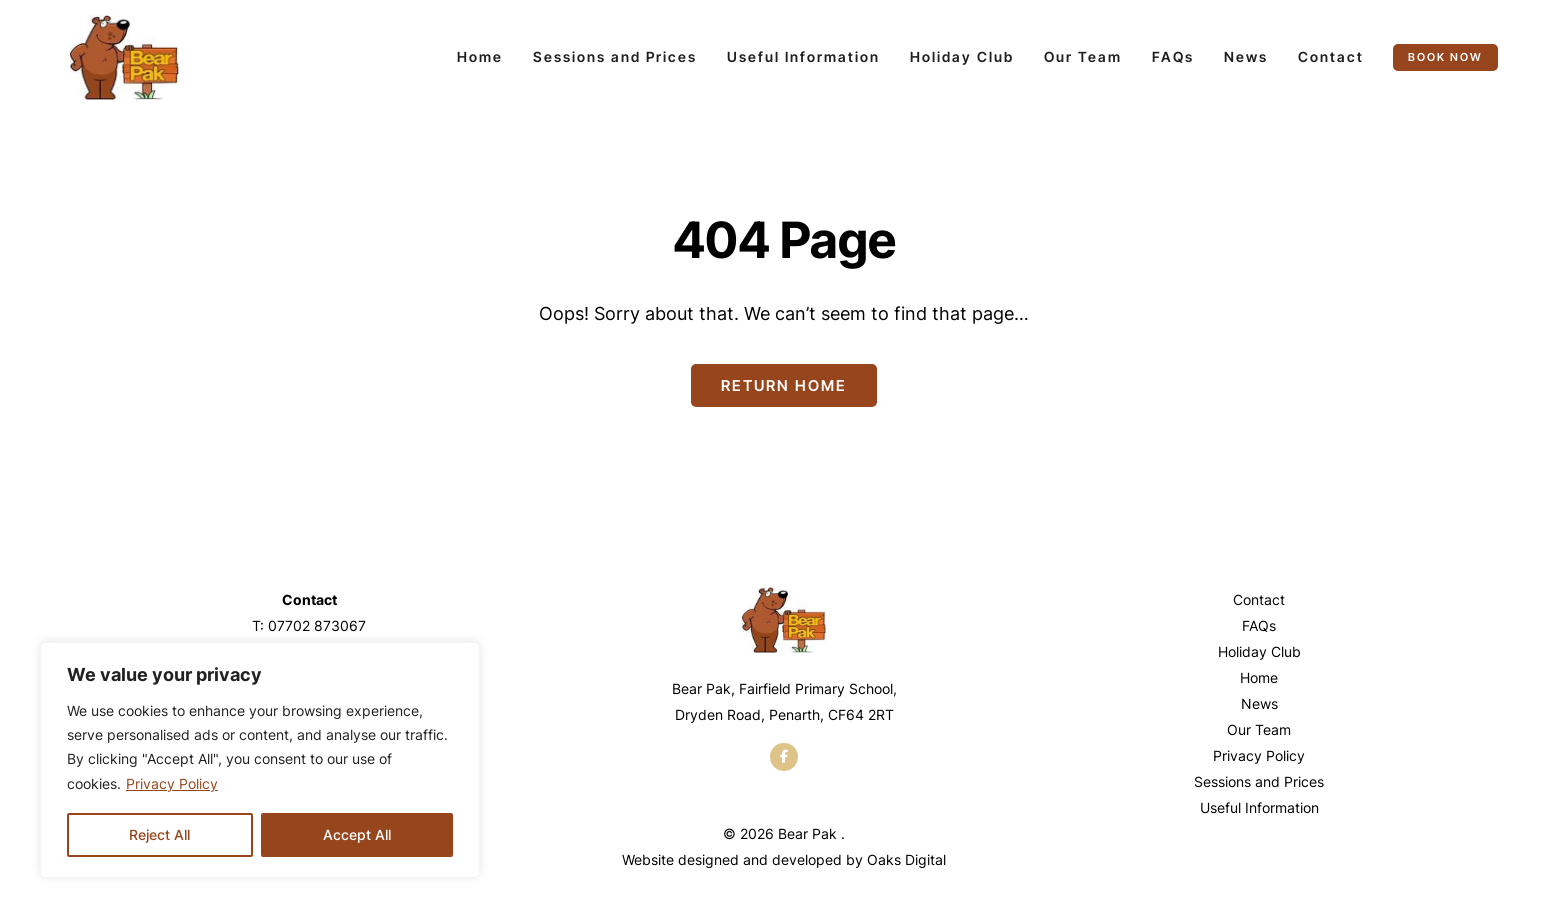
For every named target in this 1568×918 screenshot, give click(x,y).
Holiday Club (962, 56)
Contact (1331, 56)
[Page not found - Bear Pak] (124, 57)
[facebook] (784, 757)
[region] (260, 760)
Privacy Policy (172, 783)
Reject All (159, 834)
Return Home (784, 385)
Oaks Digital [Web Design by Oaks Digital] (906, 859)
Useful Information (803, 56)
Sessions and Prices (615, 56)
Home (480, 56)
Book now (1445, 57)
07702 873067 (317, 625)
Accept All (357, 834)
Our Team (1083, 56)
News (1246, 56)
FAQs (1173, 56)
